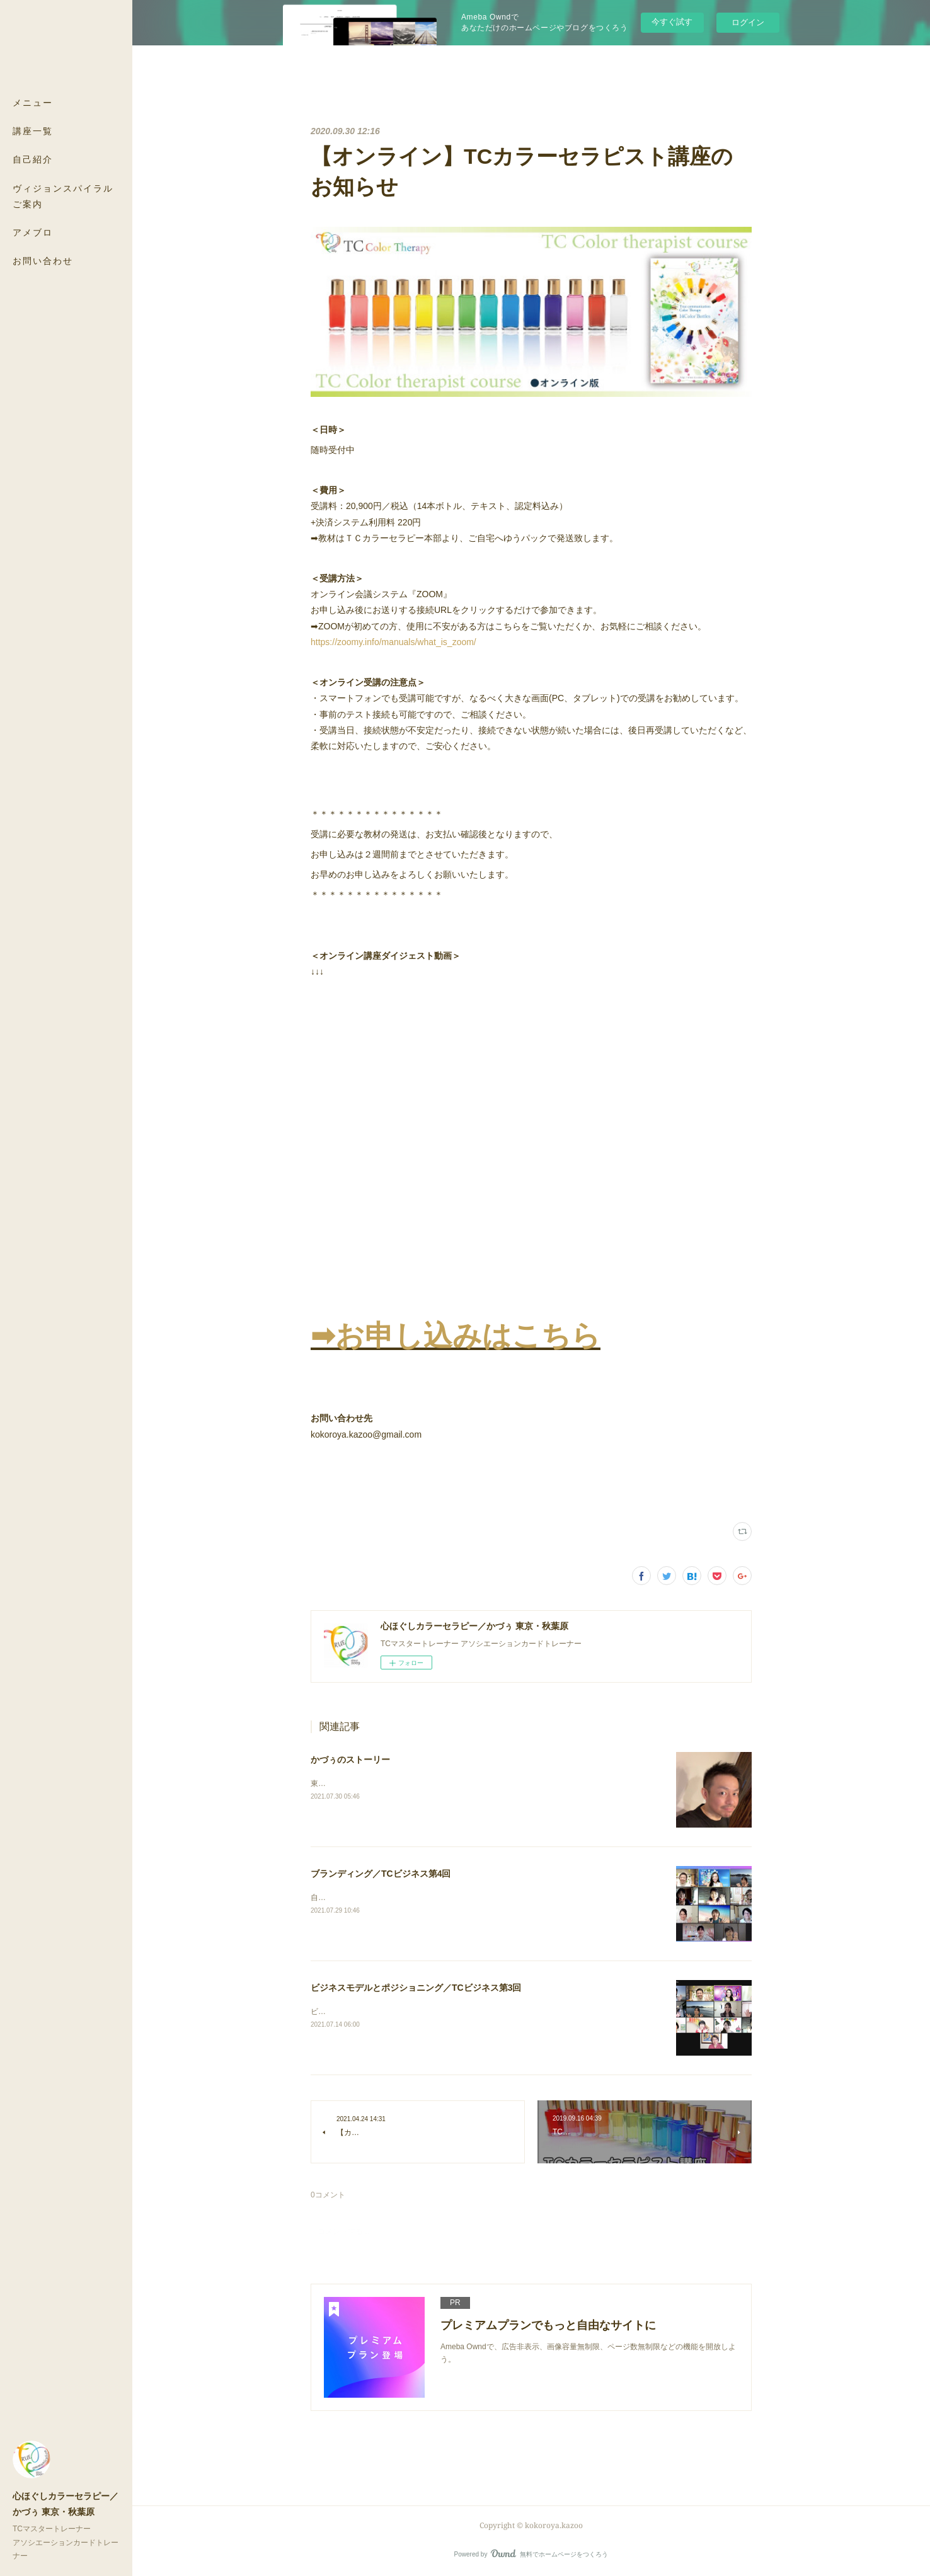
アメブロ (33, 232)
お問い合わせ (43, 260)
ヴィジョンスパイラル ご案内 (63, 196)
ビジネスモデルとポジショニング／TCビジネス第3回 (416, 1988)
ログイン (748, 22)
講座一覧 (33, 131)
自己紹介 (33, 159)
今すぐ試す (672, 21)
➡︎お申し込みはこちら (455, 1335)
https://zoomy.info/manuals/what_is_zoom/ (393, 642)
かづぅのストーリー (350, 1760)
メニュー (33, 102)
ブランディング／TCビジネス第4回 (381, 1874)
